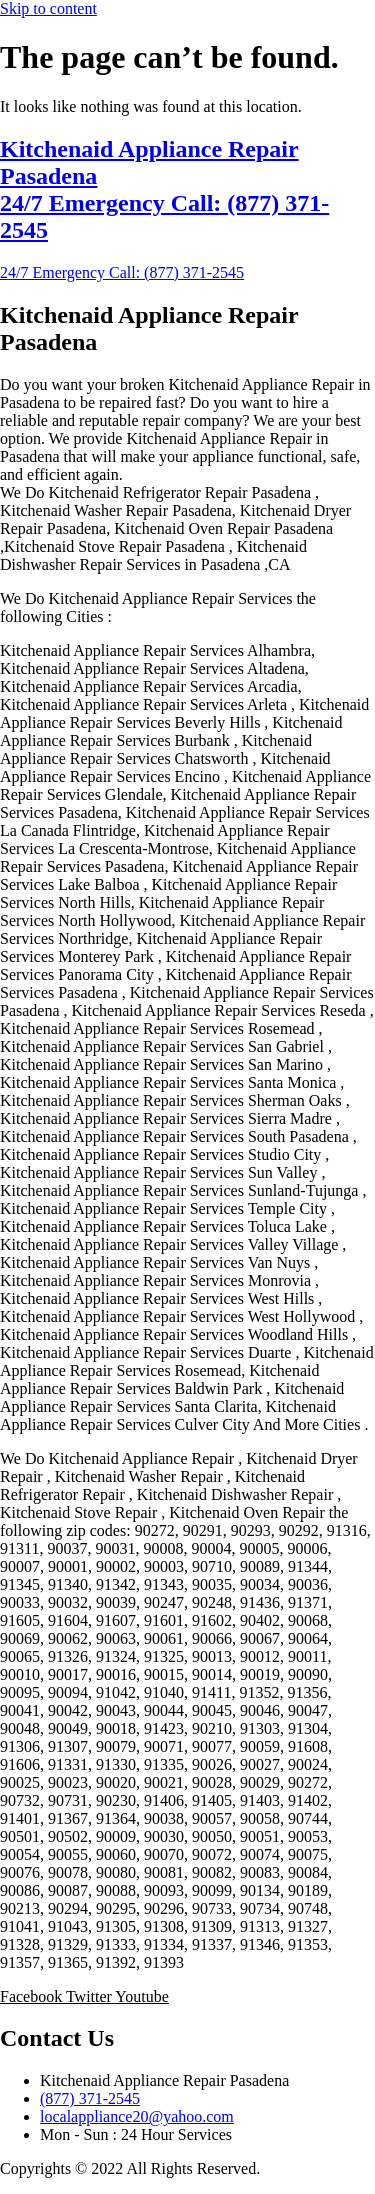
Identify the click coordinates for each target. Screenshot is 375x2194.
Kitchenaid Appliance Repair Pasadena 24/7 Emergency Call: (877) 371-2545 (164, 189)
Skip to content (48, 8)
